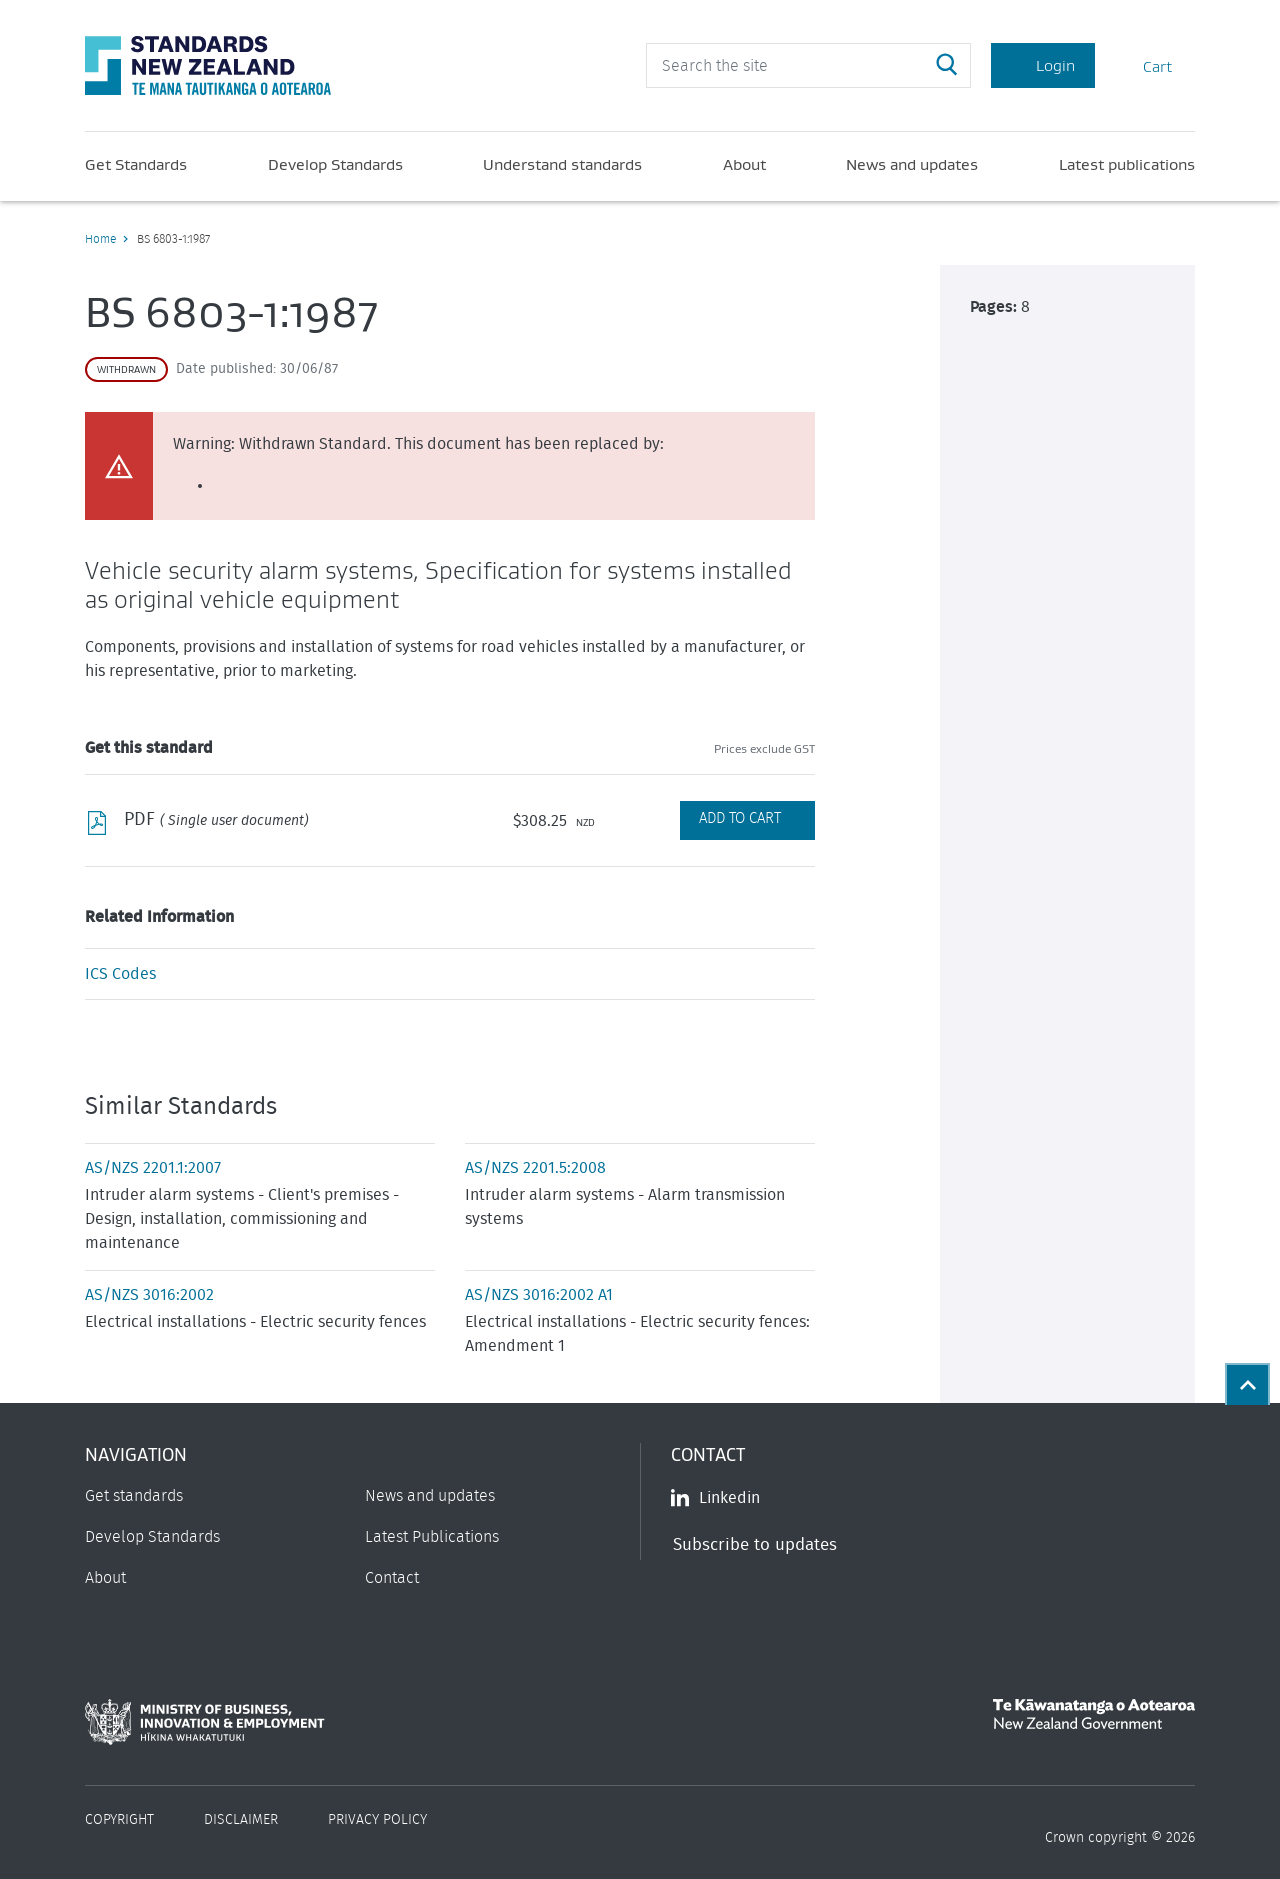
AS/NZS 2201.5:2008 (535, 1168)
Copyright (119, 1820)
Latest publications (1127, 164)
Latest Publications (432, 1537)
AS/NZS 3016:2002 (149, 1295)
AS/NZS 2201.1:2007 (153, 1168)
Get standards (134, 1496)
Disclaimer (241, 1820)
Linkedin (715, 1498)
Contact (392, 1578)
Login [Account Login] (1043, 65)
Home (100, 239)
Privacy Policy (377, 1820)
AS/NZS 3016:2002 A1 (539, 1295)
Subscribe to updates (755, 1544)
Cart (1145, 65)
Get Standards (136, 164)
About (744, 164)
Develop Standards (335, 164)
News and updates (912, 164)
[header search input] (808, 65)
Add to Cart (740, 818)
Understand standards (562, 164)
